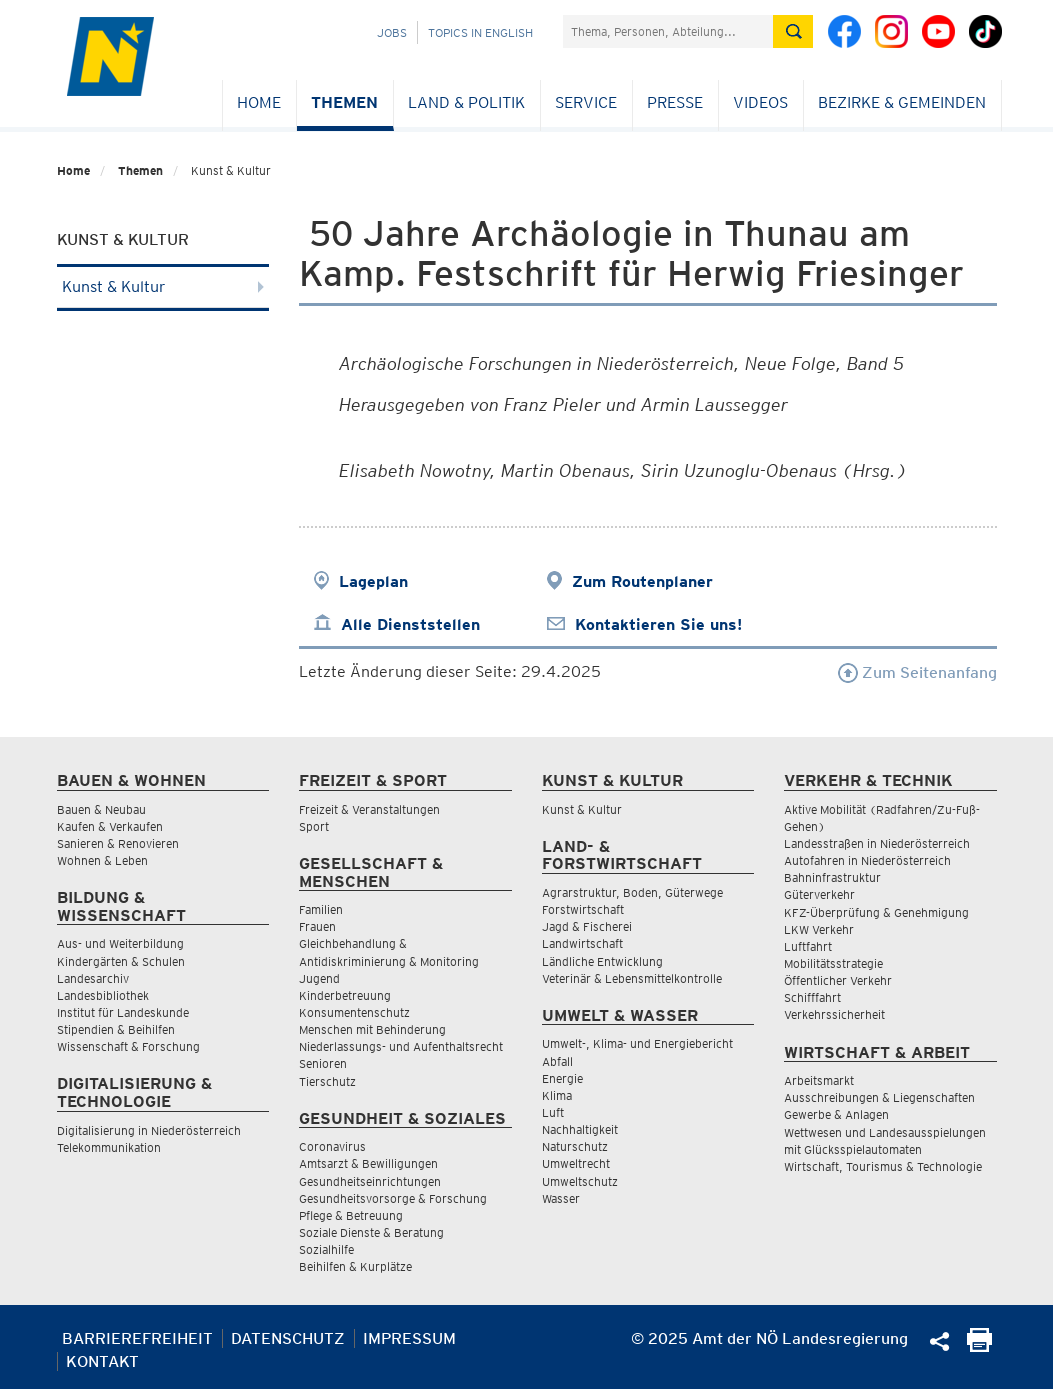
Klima (557, 1095)
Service (586, 102)
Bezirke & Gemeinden (902, 102)
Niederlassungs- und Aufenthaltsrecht (401, 1046)
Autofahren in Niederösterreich (867, 860)
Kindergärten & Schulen (121, 961)
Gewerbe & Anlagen (836, 1114)
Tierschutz (327, 1081)
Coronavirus (332, 1146)
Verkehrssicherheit (834, 1014)
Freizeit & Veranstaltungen (369, 809)
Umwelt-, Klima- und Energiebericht (637, 1043)
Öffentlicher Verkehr (838, 980)
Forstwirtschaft (583, 909)
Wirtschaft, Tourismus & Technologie (883, 1166)
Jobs (392, 32)
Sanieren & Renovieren (118, 843)
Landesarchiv (93, 978)
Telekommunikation (109, 1147)
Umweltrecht (576, 1163)
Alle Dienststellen (410, 624)
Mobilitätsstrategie (833, 963)
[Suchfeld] (668, 31)
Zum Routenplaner (642, 581)
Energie (562, 1078)
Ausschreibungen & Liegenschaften (879, 1097)
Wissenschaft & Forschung (128, 1046)
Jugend (319, 978)
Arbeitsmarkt (819, 1080)
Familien (321, 909)
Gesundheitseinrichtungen (370, 1181)
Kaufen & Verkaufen (110, 826)
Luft (553, 1112)
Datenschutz (288, 1338)
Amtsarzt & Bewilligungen (368, 1163)
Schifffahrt (812, 997)
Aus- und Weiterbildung (120, 943)
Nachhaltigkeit (580, 1129)
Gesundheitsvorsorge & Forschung (393, 1198)
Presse (675, 102)
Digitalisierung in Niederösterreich (149, 1130)
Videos (760, 102)
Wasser (561, 1198)
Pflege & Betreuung (351, 1215)
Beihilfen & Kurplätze (355, 1266)
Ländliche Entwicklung (602, 961)
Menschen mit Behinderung (372, 1029)
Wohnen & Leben (102, 860)
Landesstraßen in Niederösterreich (877, 843)
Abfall (557, 1061)
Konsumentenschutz (354, 1012)
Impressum (409, 1338)
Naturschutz (575, 1146)
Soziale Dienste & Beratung (371, 1232)
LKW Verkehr (819, 929)
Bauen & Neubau (101, 809)
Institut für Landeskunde (123, 1012)
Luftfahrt (808, 946)
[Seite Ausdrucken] (979, 1346)
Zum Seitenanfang (917, 672)
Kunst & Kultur (163, 286)
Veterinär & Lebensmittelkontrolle (632, 978)
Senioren (323, 1063)
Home (259, 102)
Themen (344, 102)
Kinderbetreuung (345, 995)
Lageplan (373, 581)
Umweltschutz (580, 1181)
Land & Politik (466, 102)
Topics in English (480, 32)
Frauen (317, 926)
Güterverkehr (819, 894)
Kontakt (102, 1361)
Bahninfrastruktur (832, 877)
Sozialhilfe (326, 1249)
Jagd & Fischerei (587, 926)
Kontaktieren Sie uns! (658, 624)
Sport (314, 826)
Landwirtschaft (582, 943)
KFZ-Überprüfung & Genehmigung (876, 912)
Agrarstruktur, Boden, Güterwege (632, 892)
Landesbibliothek (103, 995)
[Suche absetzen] (793, 31)
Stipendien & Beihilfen (116, 1029)
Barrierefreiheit (137, 1338)
